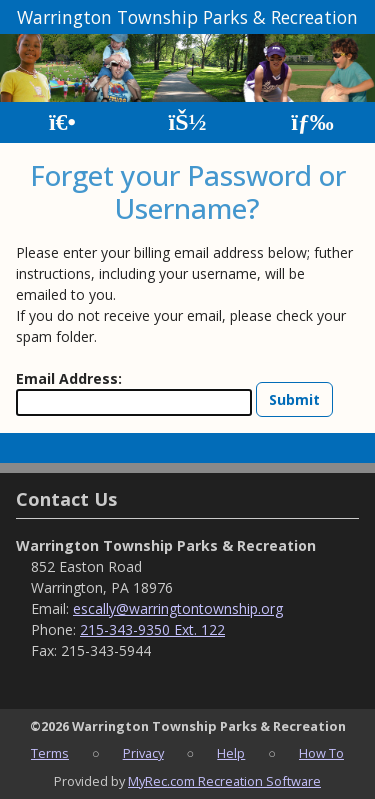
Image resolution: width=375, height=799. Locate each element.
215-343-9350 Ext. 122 (152, 629)
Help (231, 753)
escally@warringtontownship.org (178, 608)
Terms (50, 753)
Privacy (143, 753)
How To (321, 753)
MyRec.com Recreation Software (224, 781)
